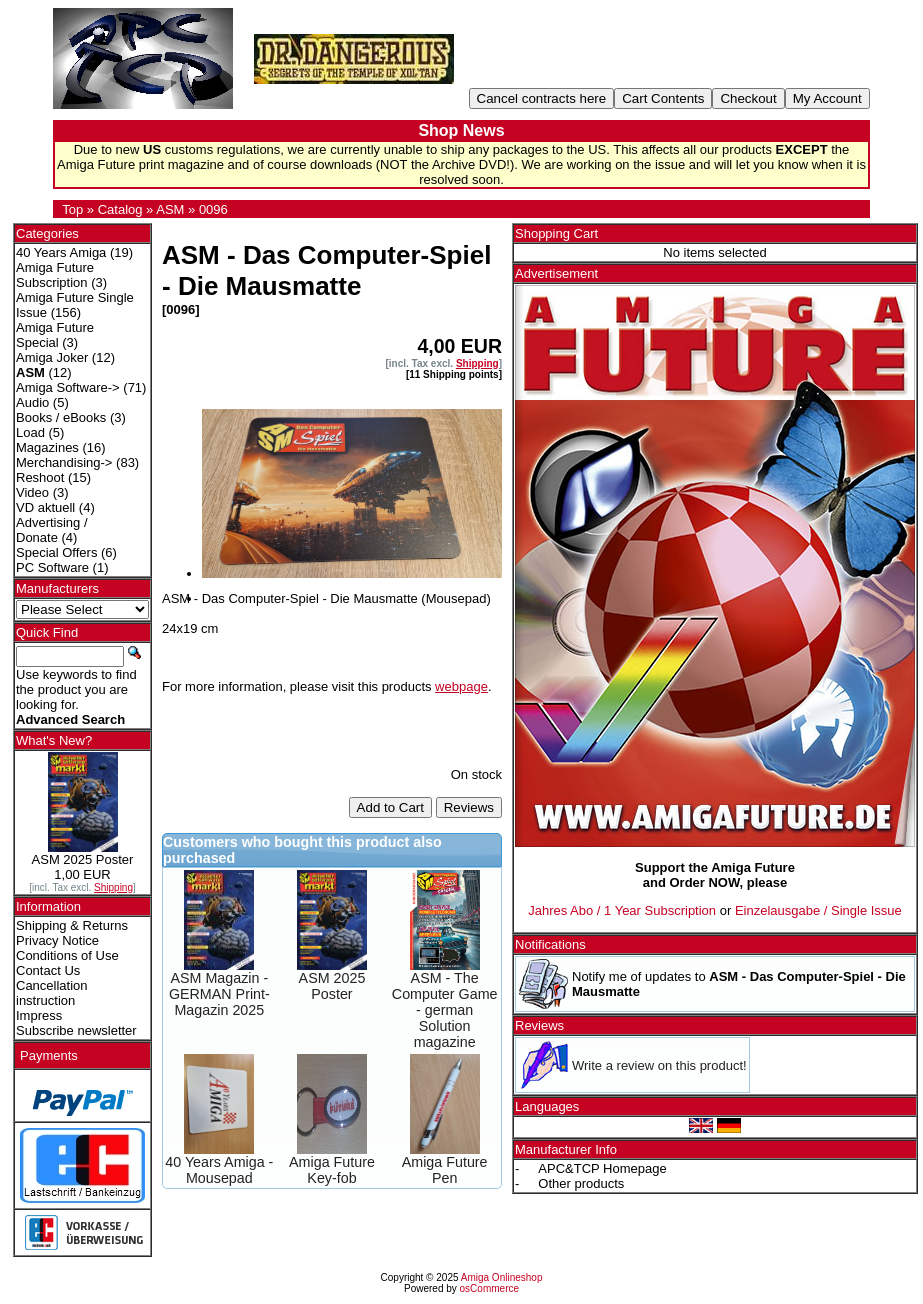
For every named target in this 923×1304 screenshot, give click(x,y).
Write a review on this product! (659, 1065)
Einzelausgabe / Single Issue (818, 910)
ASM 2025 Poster (332, 986)
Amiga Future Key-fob (332, 1170)
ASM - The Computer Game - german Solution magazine (445, 1010)
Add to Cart (390, 807)
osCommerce (489, 1288)
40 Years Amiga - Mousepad (219, 1170)
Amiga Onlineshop (502, 1277)
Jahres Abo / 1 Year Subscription (622, 910)
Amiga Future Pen (445, 1170)
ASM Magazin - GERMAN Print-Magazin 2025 (219, 994)
